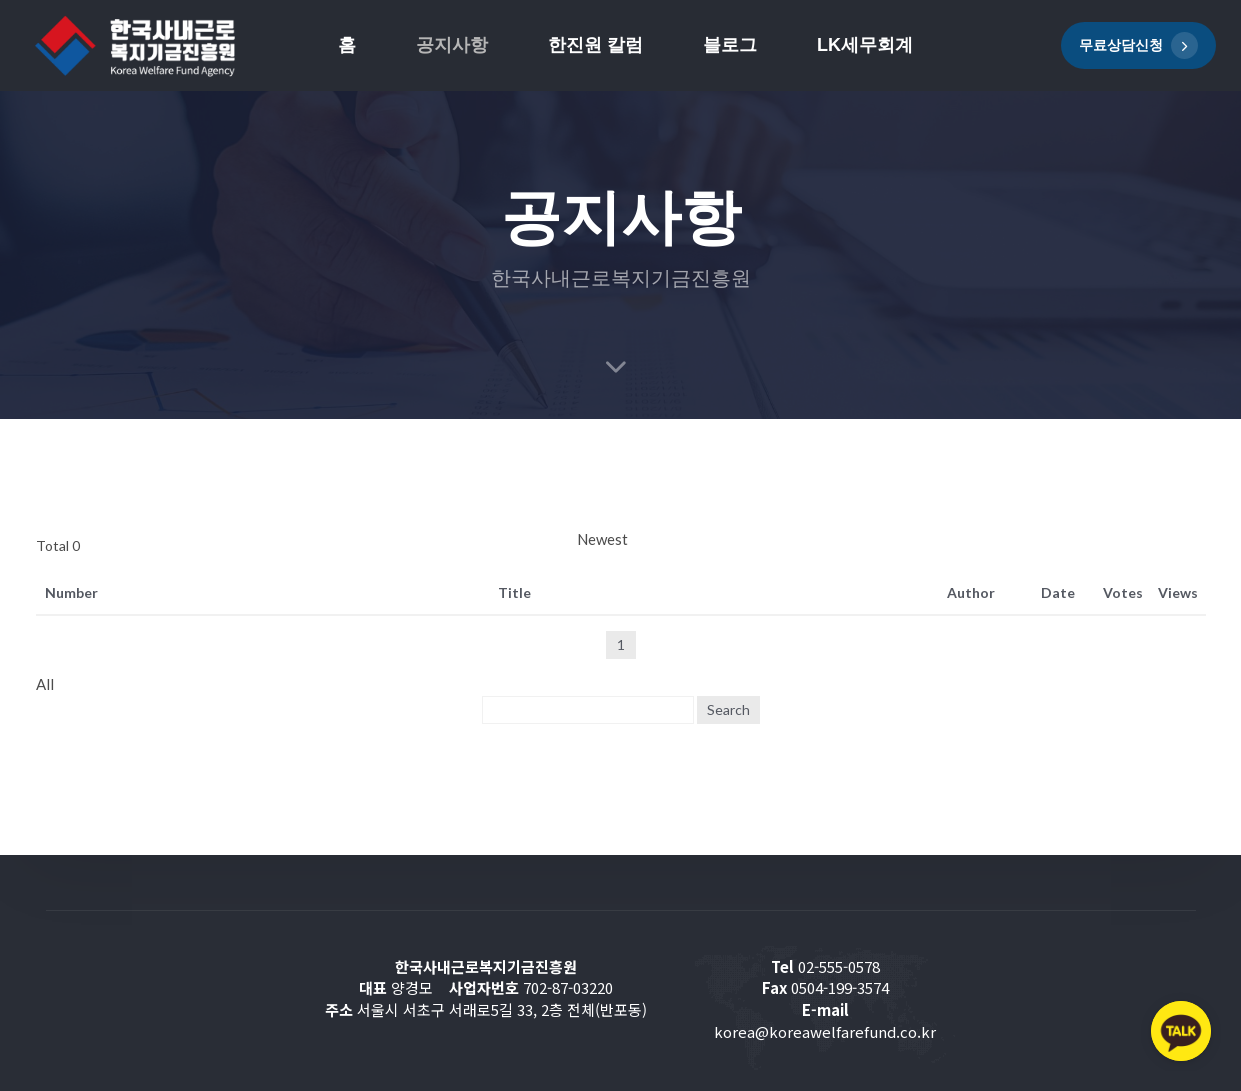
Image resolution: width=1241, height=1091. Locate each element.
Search (728, 709)
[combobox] (891, 540)
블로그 (730, 45)
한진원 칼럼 (595, 45)
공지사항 (452, 45)
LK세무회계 (865, 45)
